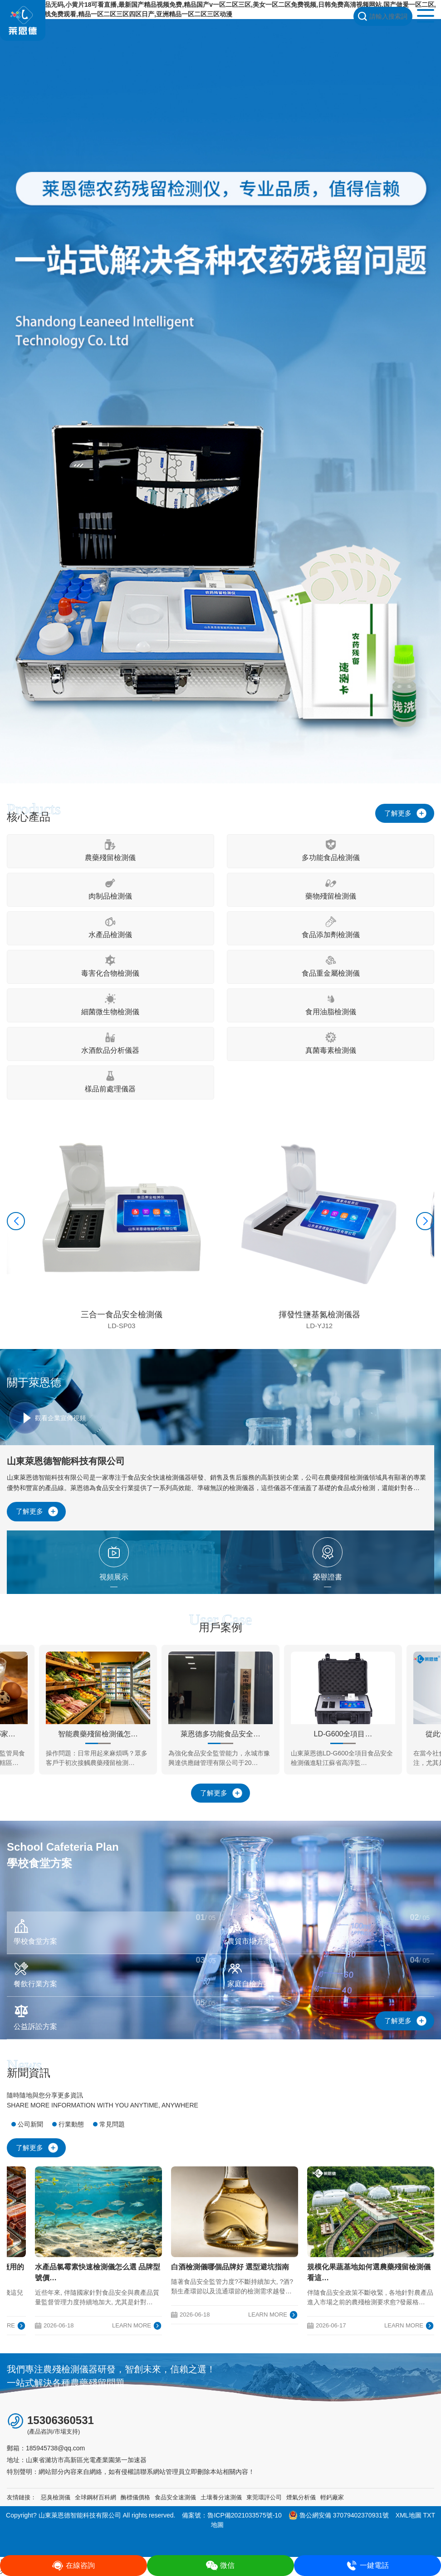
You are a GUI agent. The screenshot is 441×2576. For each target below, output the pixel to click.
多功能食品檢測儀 (331, 850)
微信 (220, 2565)
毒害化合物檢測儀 (110, 966)
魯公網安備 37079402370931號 (339, 2515)
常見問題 (112, 2124)
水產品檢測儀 (110, 927)
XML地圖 (408, 2515)
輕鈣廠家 (332, 2497)
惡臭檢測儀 (55, 2497)
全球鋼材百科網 (95, 2497)
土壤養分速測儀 (221, 2497)
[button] (16, 1221)
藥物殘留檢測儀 (330, 889)
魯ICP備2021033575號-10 (244, 2515)
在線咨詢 (73, 2565)
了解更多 (398, 813)
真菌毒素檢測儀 (330, 1043)
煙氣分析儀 (301, 2497)
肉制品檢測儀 (110, 889)
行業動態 (71, 2124)
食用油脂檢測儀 (330, 1004)
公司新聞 (30, 2124)
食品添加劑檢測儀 (331, 927)
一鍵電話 (367, 2565)
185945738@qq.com (55, 2448)
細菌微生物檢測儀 (110, 1004)
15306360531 (60, 2420)
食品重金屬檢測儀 (331, 966)
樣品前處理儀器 (110, 1081)
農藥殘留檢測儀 (110, 850)
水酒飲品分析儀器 (110, 1043)
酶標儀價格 (135, 2497)
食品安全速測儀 (175, 2497)
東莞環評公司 (264, 2497)
